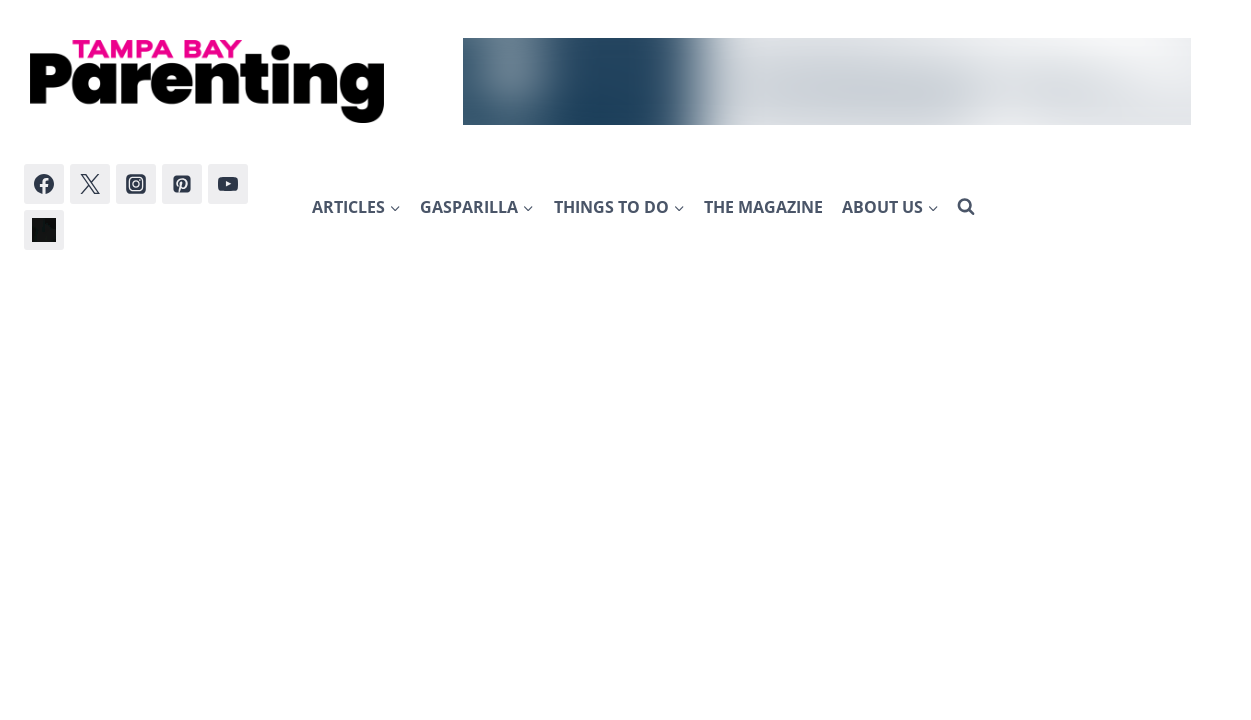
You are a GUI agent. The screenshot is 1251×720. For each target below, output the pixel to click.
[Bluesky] (44, 230)
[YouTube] (228, 184)
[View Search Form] (966, 207)
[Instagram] (136, 184)
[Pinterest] (182, 184)
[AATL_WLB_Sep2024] (827, 81)
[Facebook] (44, 184)
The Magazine (763, 207)
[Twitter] (90, 184)
